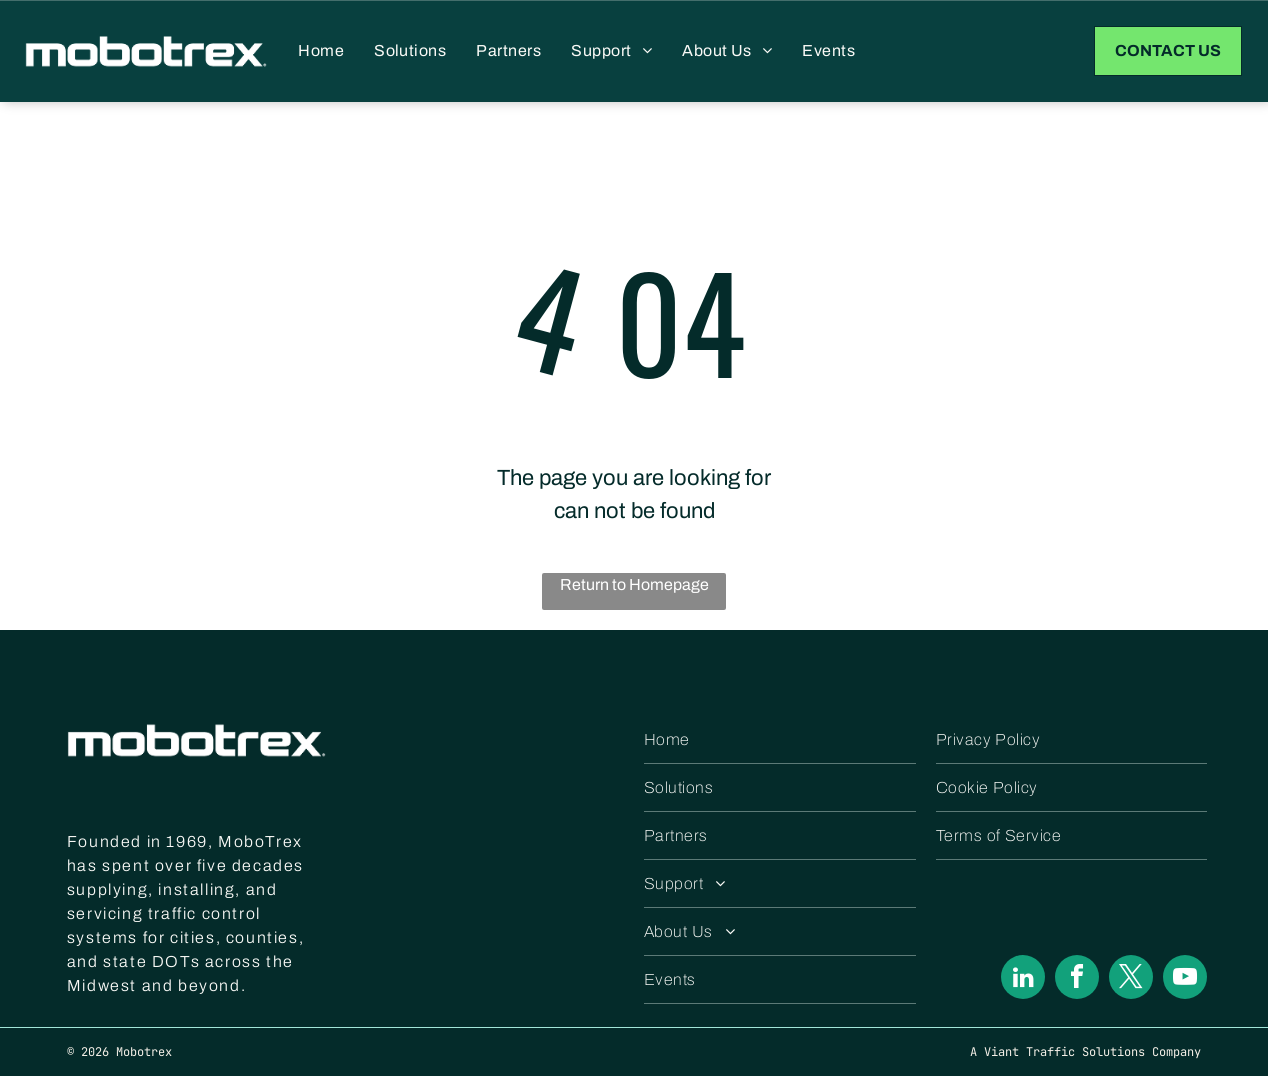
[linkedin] (1023, 979)
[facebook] (1077, 979)
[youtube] (1185, 979)
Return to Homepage (634, 584)
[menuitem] (321, 51)
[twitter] (1131, 979)
